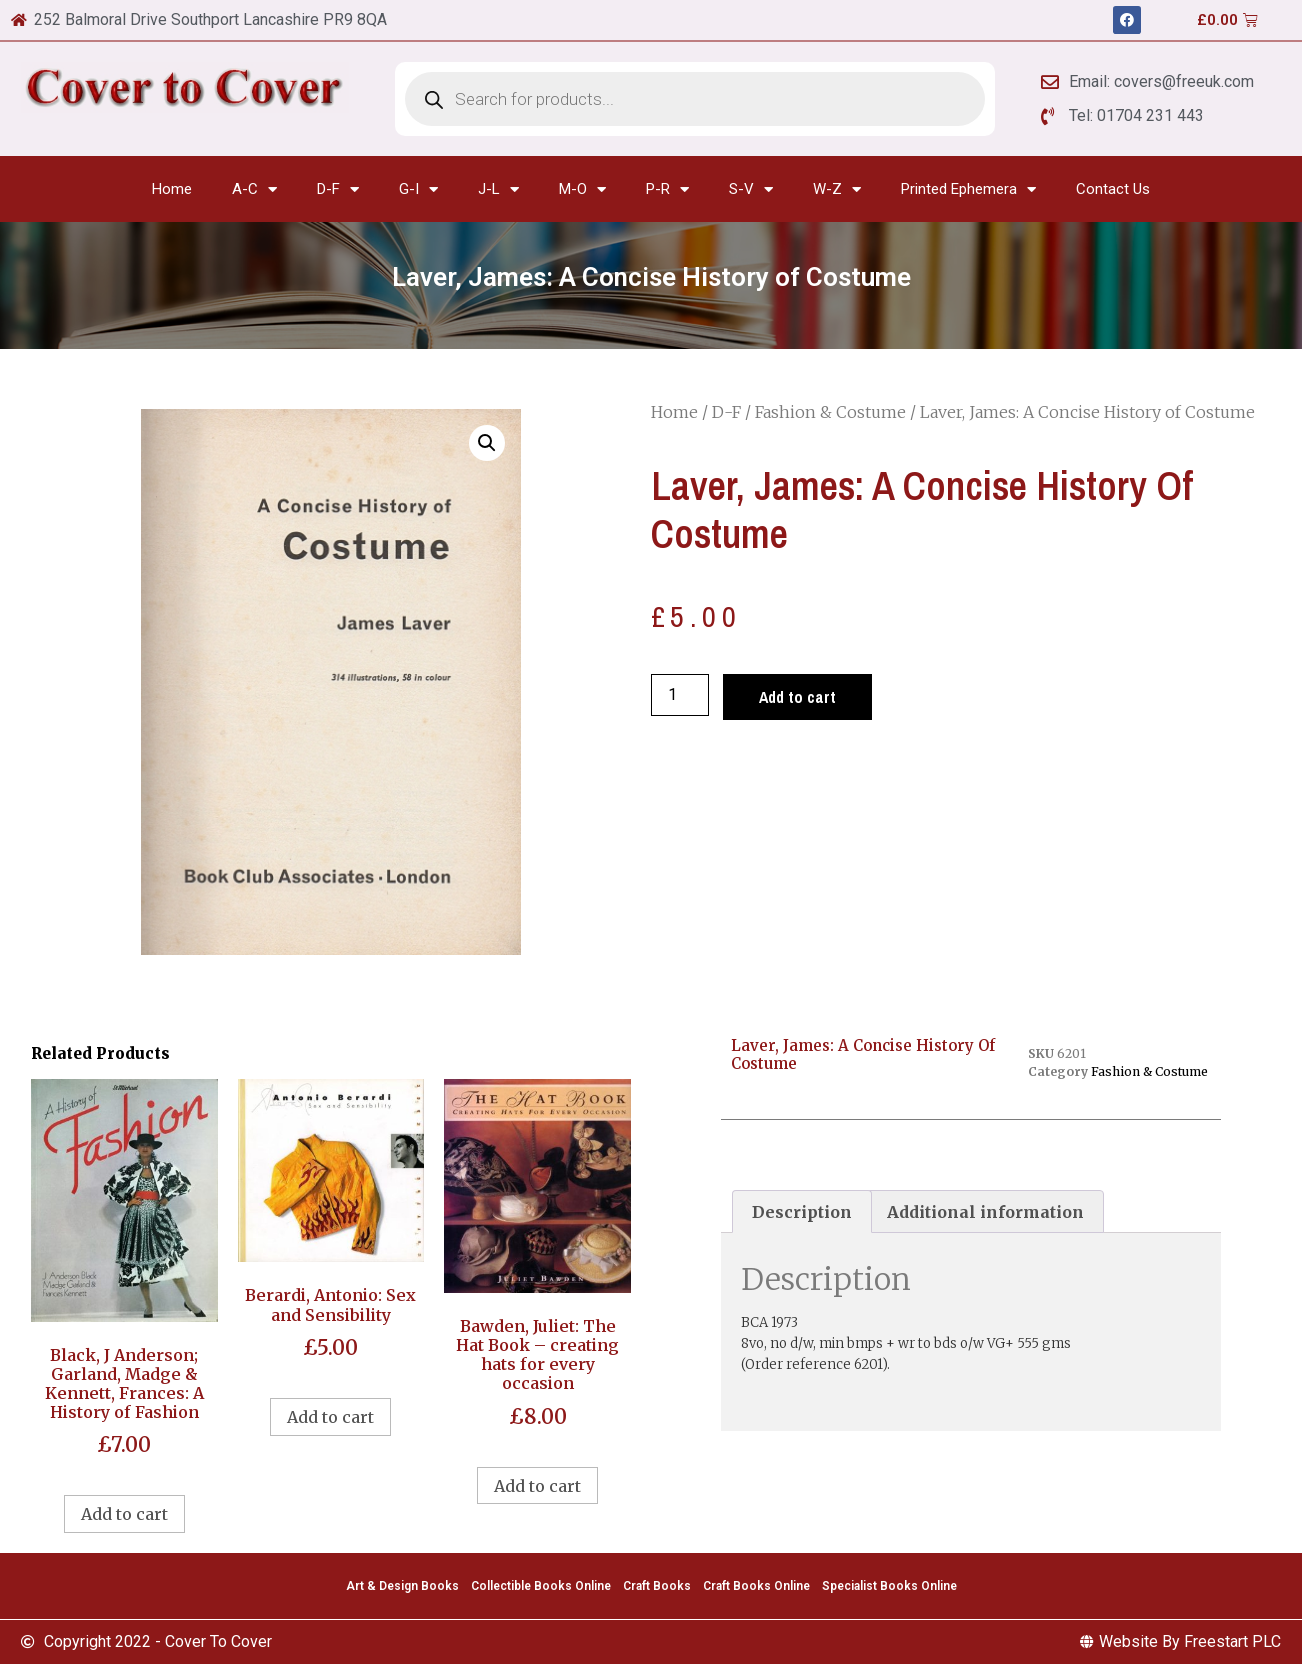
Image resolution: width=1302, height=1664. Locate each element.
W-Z (837, 189)
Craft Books (657, 1586)
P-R (667, 189)
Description (802, 1212)
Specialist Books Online (889, 1586)
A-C (254, 189)
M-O (582, 189)
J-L (498, 189)
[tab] (802, 1212)
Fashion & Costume (830, 412)
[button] (487, 443)
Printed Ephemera (968, 189)
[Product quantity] (680, 695)
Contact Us (1113, 189)
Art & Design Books (402, 1586)
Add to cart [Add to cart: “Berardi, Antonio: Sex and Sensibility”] (330, 1417)
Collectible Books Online (541, 1586)
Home (172, 189)
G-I (418, 189)
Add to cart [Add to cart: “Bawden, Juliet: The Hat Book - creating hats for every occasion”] (537, 1486)
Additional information (985, 1212)
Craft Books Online (756, 1586)
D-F (338, 189)
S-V (751, 189)
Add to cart (797, 697)
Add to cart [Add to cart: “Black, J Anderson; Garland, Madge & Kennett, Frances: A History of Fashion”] (124, 1514)
